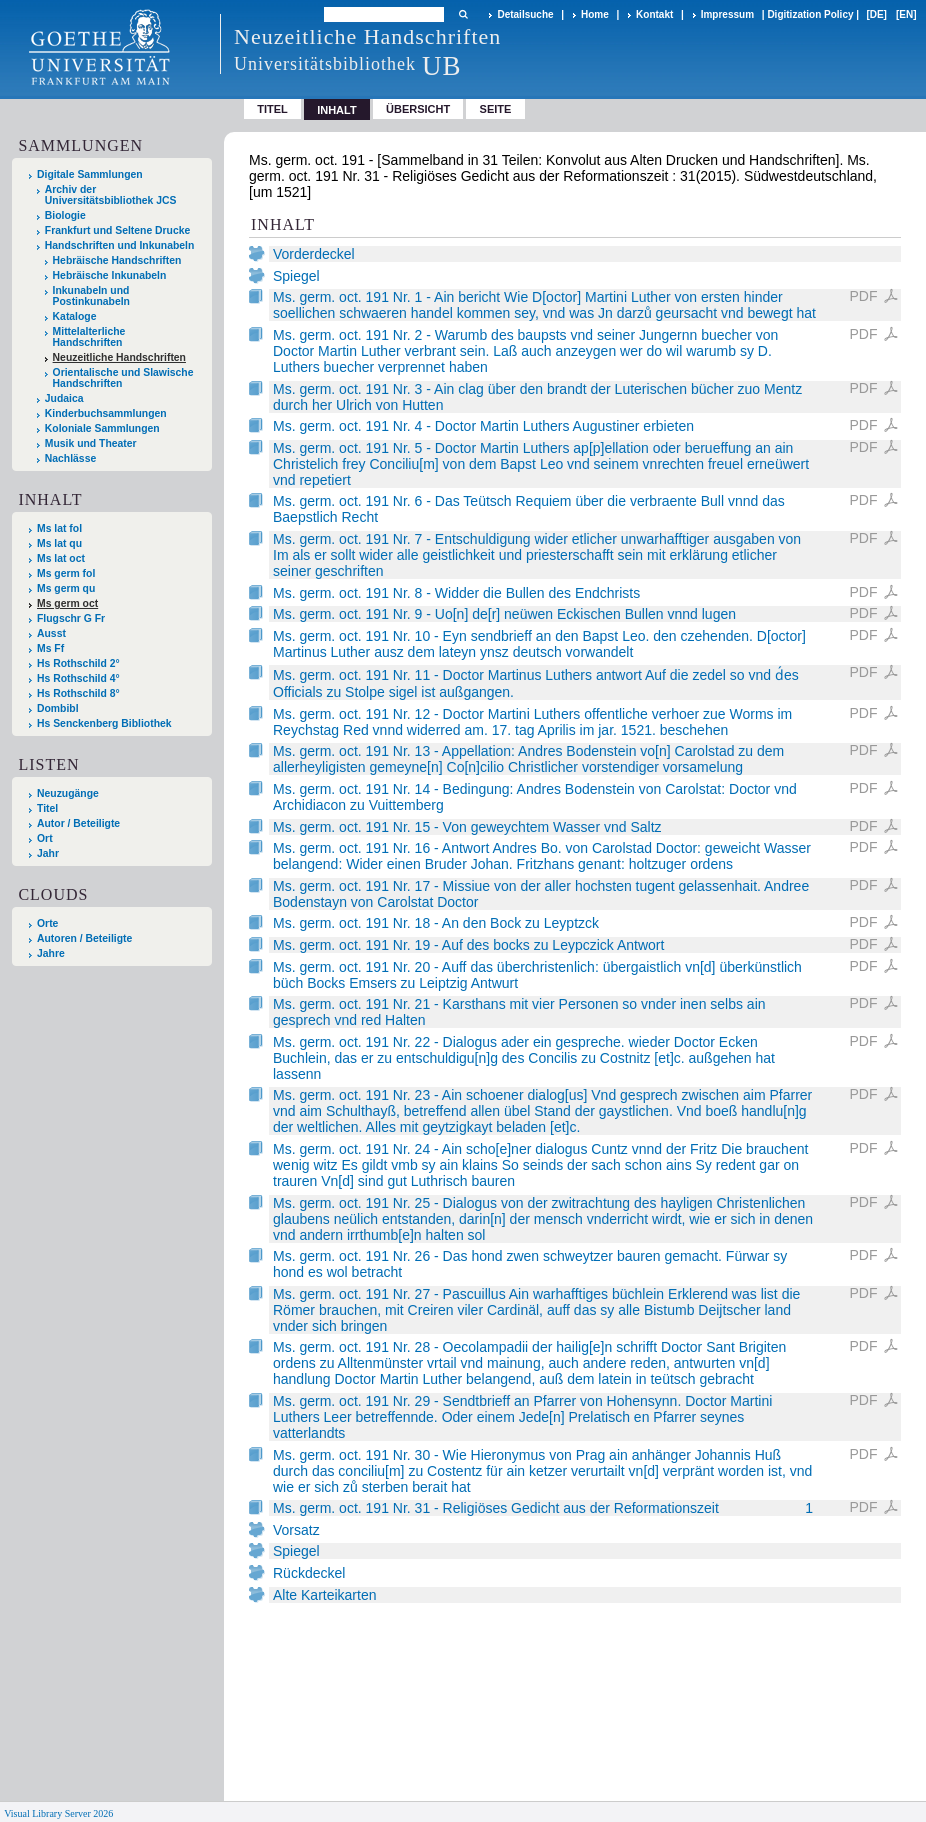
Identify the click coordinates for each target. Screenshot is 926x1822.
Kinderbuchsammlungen (106, 413)
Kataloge (75, 316)
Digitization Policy (810, 14)
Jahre (51, 953)
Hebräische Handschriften (117, 260)
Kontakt (654, 14)
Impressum (727, 14)
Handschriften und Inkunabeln (120, 245)
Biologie (65, 215)
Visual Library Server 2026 (58, 1813)
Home (595, 14)
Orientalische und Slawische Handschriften (123, 378)
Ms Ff (50, 648)
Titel (272, 109)
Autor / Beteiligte (78, 823)
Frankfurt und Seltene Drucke (118, 230)
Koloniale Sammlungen (102, 428)
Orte (47, 923)
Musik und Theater (91, 443)
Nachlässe (70, 458)
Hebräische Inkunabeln (110, 275)
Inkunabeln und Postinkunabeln (91, 296)
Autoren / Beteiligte (84, 938)
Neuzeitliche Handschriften (119, 357)
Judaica (64, 398)
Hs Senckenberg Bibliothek (104, 723)
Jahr (48, 853)
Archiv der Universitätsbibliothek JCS (111, 195)
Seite (496, 109)
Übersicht (418, 109)
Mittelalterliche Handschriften (89, 337)
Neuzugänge (68, 793)
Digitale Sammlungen (90, 174)
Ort (45, 838)
